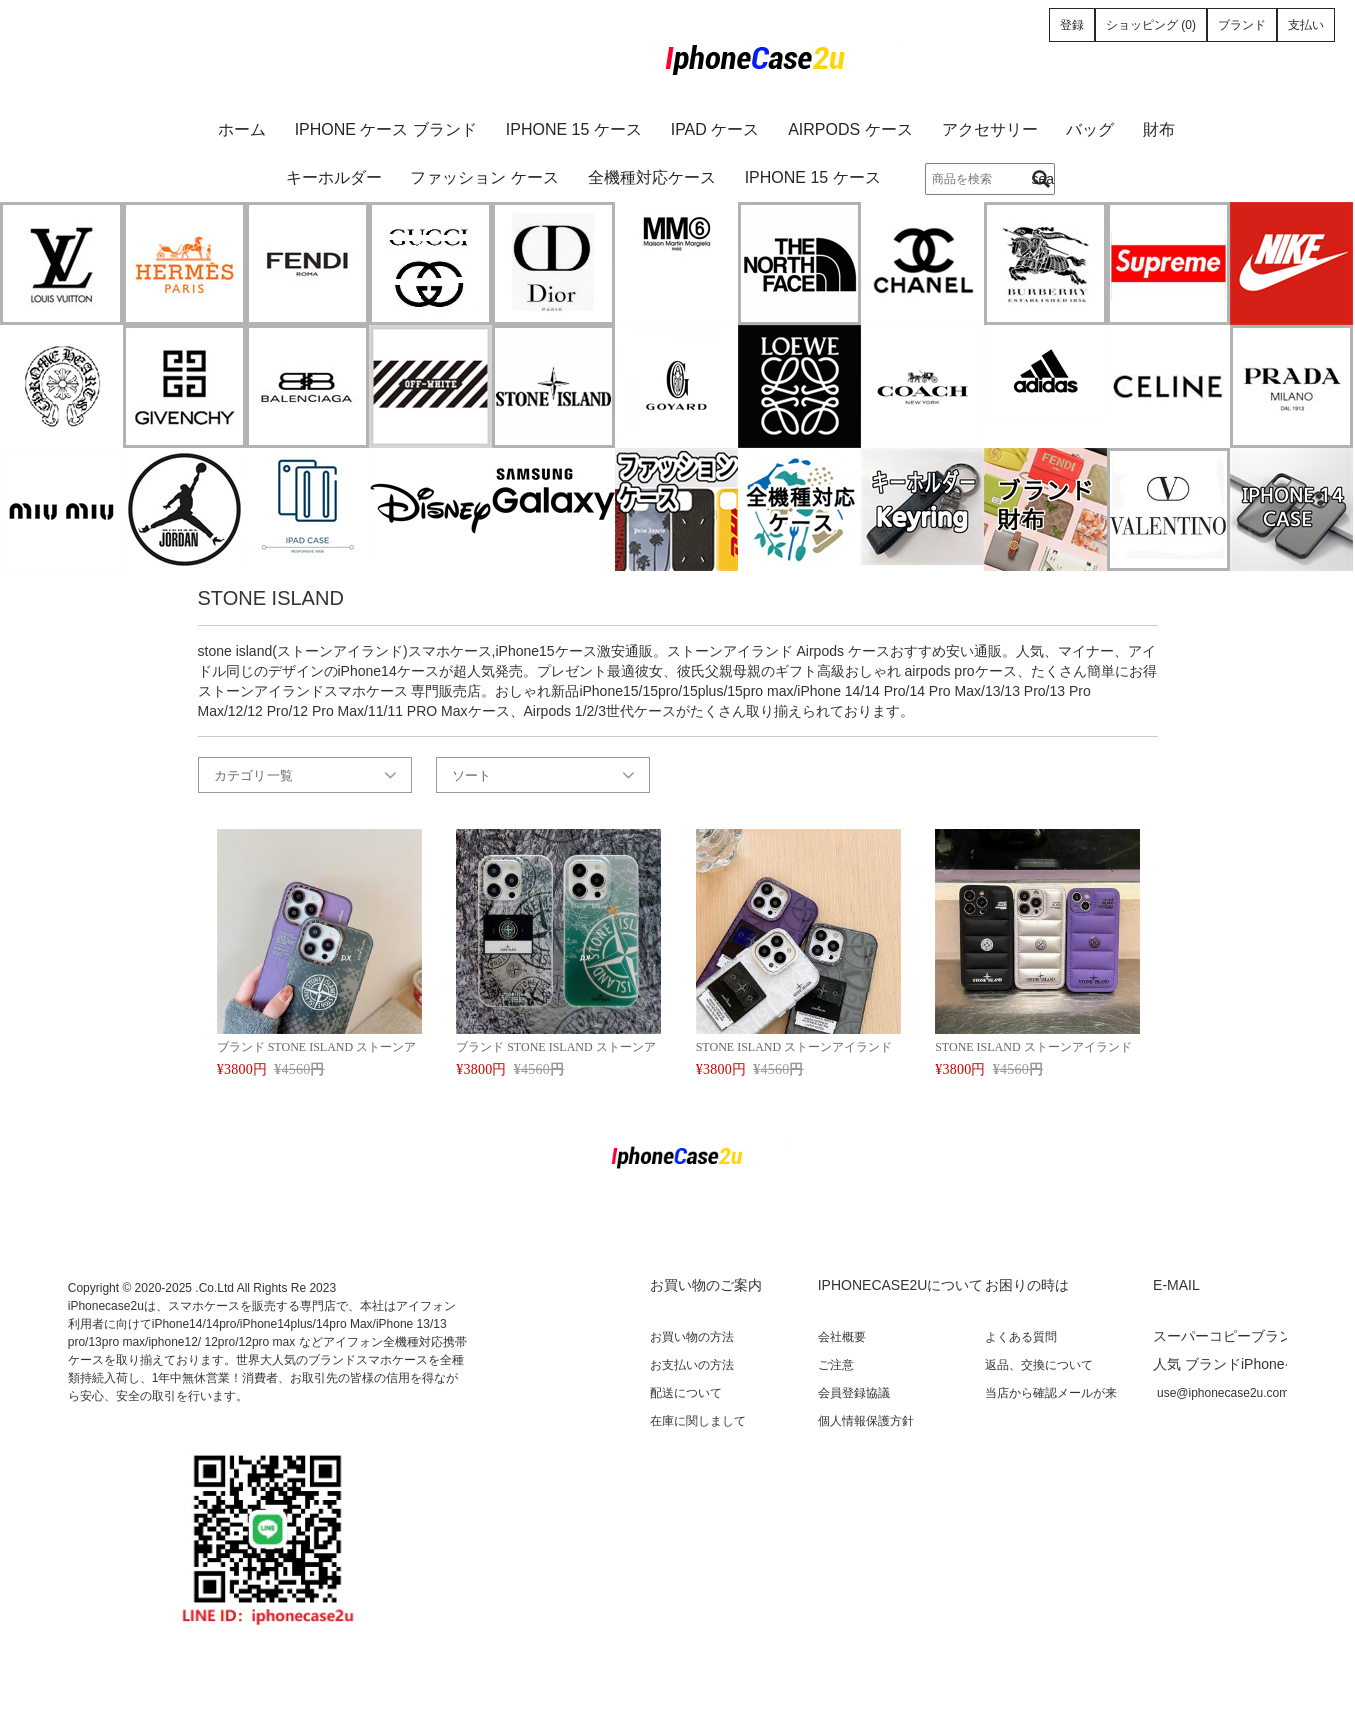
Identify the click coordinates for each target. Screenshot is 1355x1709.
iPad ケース (715, 129)
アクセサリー (990, 129)
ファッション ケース (484, 177)
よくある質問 (1021, 1337)
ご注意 (836, 1365)
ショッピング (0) (1151, 25)
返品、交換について (1039, 1365)
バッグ (1090, 129)
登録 (1072, 25)
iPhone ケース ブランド (386, 129)
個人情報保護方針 (866, 1421)
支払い (1306, 25)
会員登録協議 (854, 1393)
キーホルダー (334, 177)
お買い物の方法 (692, 1337)
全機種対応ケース (652, 177)
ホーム (242, 129)
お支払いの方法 (692, 1365)
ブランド (1242, 25)
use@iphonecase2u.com (1223, 1393)
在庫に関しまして (698, 1421)
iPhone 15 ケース (574, 129)
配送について (686, 1393)
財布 (1159, 129)
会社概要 (842, 1337)
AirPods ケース (850, 129)
